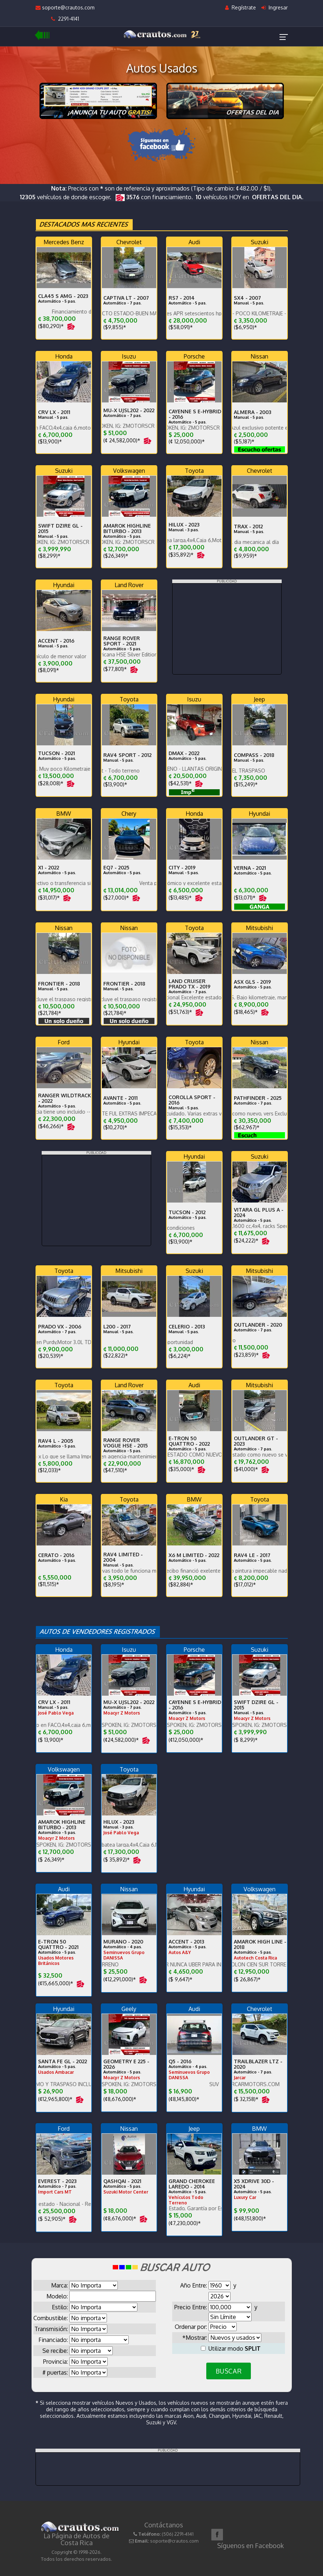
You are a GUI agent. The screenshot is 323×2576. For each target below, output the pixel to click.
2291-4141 (65, 19)
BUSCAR (228, 2371)
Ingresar (274, 7)
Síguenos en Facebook (250, 2546)
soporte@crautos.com (65, 7)
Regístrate (240, 7)
